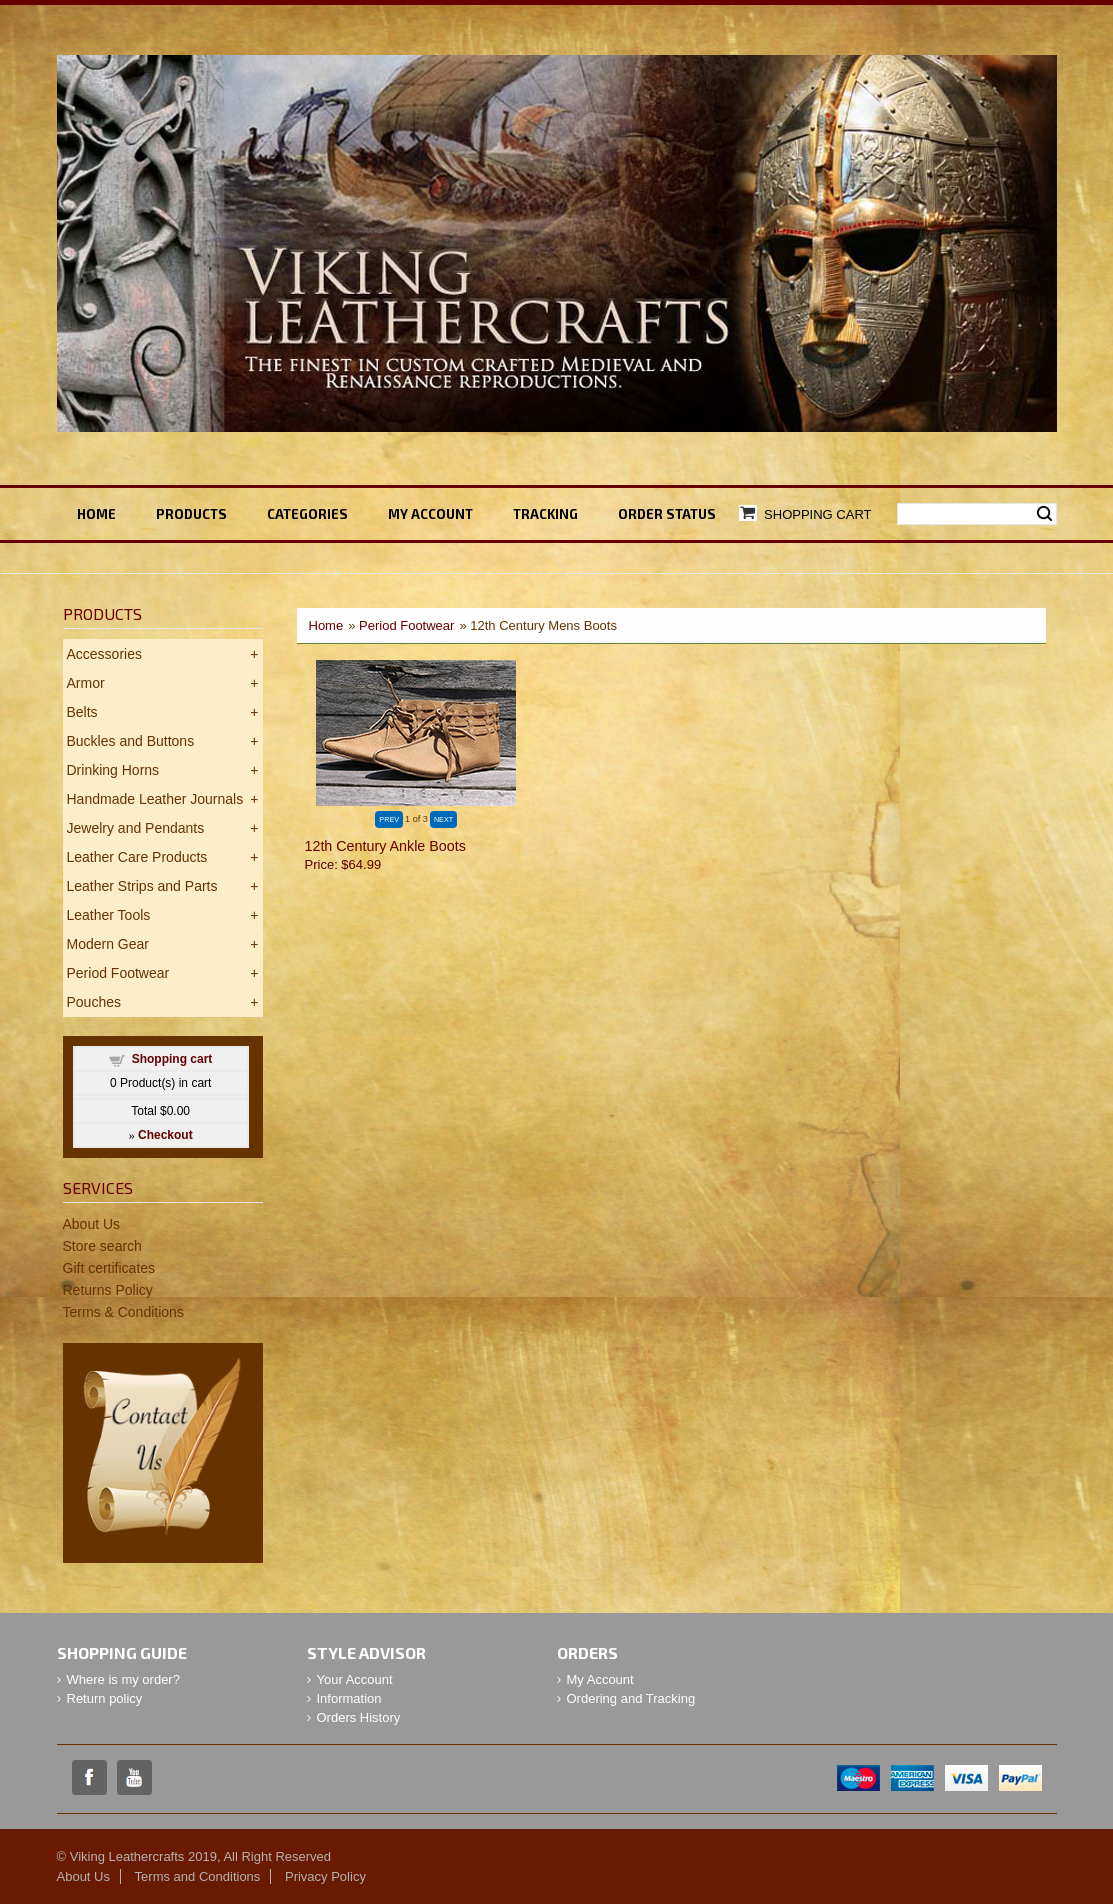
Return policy (105, 1698)
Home (96, 514)
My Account (600, 1679)
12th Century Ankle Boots (385, 846)
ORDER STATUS (667, 514)
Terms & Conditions (123, 1312)
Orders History (359, 1717)
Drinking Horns (113, 770)
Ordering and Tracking (631, 1698)
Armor (86, 683)
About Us (92, 1224)
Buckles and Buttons (131, 741)
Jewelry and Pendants (136, 828)
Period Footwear (406, 625)
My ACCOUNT (430, 514)
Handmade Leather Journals (155, 799)
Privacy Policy (325, 1876)
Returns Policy (108, 1290)
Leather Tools (109, 915)
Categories (307, 514)
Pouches (94, 1002)
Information (349, 1698)
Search (1044, 514)
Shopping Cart (817, 514)
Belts (82, 712)
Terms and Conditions (198, 1876)
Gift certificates (109, 1268)
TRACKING (545, 514)
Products (191, 514)
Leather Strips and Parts (142, 886)
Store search (102, 1246)
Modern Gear (108, 944)
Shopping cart (172, 1059)
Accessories (104, 654)
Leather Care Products (137, 857)
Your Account (355, 1679)
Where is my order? (123, 1679)
